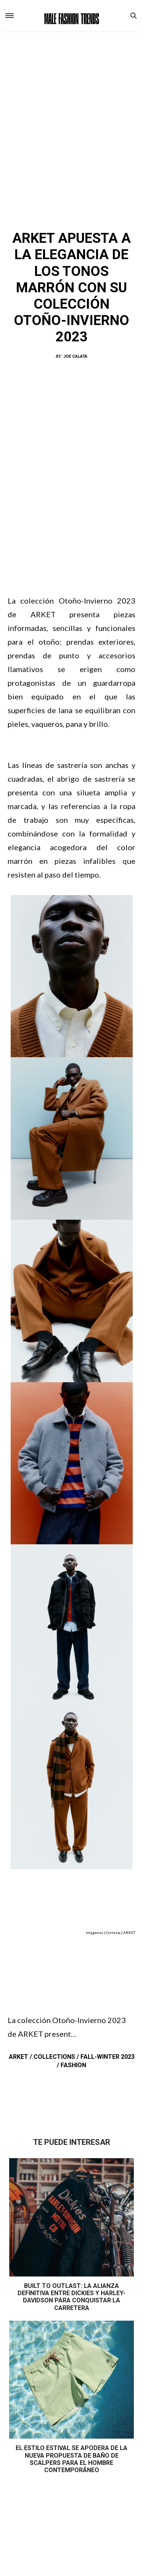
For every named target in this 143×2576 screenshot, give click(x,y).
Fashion (73, 2065)
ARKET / (21, 2056)
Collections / (57, 2056)
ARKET (37, 217)
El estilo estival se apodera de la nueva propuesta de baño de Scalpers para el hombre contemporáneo (71, 2459)
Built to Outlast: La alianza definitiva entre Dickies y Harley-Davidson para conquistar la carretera (71, 2297)
